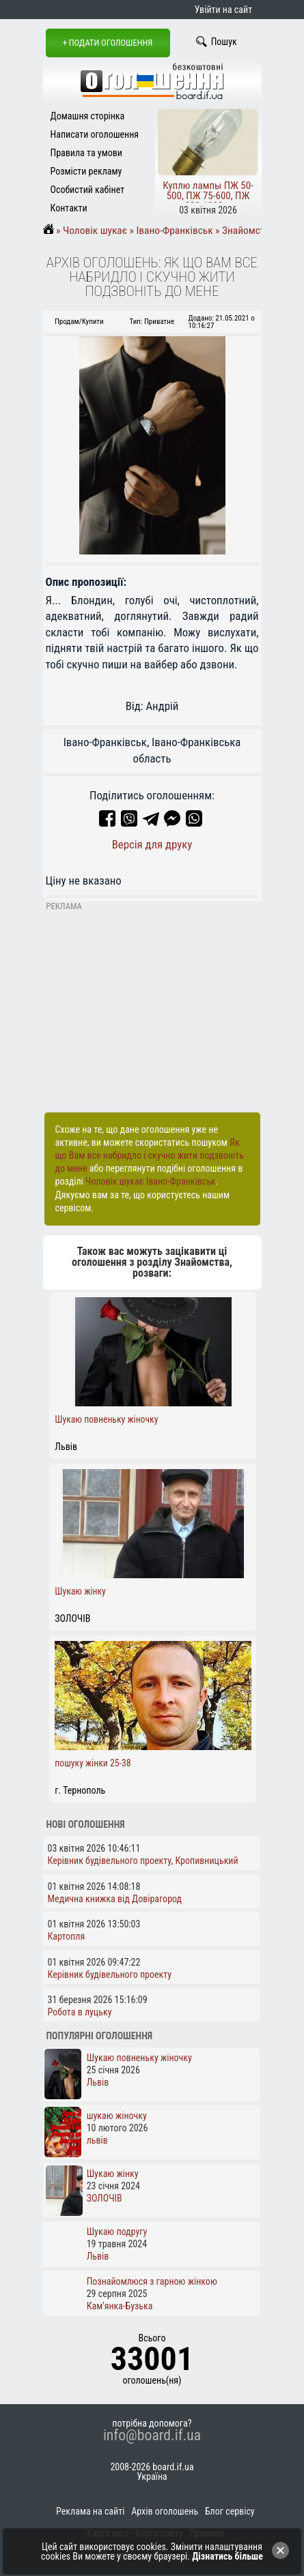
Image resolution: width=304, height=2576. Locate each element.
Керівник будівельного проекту (110, 1974)
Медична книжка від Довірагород (115, 1898)
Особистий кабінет (88, 189)
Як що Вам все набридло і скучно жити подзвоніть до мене (149, 1155)
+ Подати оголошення (108, 43)
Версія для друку (152, 844)
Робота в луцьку (80, 2012)
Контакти (69, 208)
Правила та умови (86, 152)
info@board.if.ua (152, 2435)
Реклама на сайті (90, 2511)
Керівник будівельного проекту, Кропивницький (143, 1860)
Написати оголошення (95, 134)
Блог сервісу (230, 2511)
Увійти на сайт (223, 9)
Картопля (66, 1936)
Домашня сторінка (88, 115)
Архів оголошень (164, 2511)
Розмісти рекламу (86, 171)
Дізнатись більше (227, 2556)
